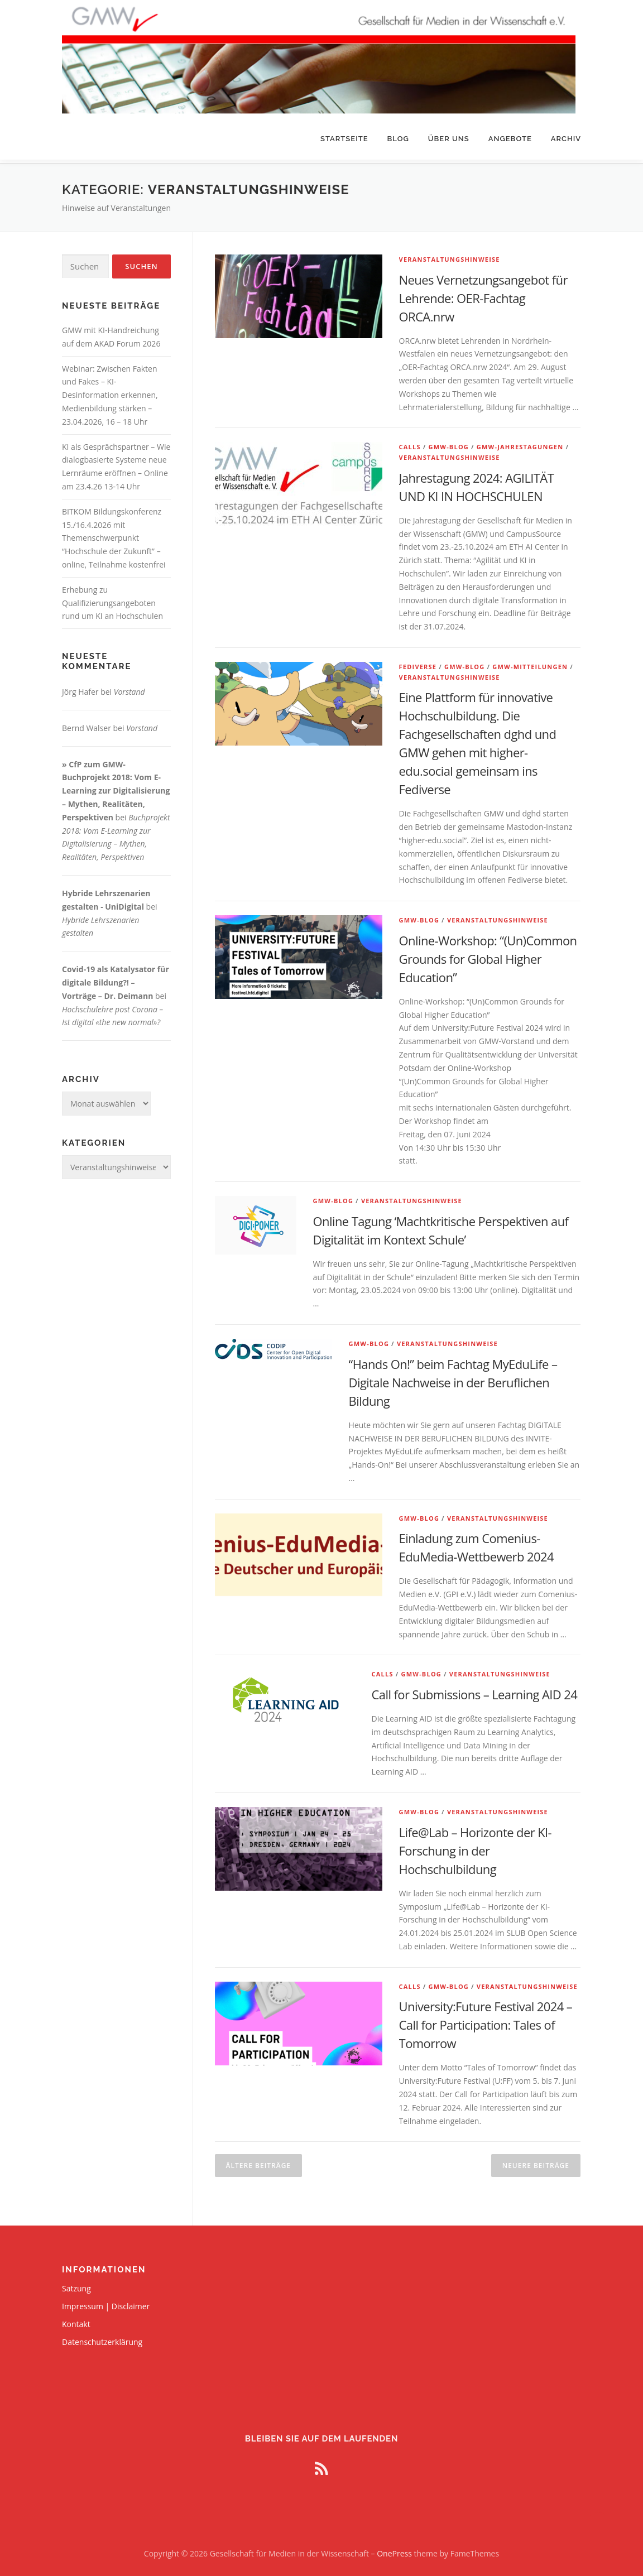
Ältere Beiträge (258, 2161)
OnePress (394, 2549)
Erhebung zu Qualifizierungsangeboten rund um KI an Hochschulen (112, 599)
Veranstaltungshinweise (449, 255)
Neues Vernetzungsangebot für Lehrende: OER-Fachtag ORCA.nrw (483, 294)
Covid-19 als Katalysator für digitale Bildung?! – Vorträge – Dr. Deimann (115, 978)
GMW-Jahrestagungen (520, 443)
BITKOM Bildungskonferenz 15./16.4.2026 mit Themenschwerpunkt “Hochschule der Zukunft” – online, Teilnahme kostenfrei (114, 534)
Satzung (76, 2284)
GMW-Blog (449, 443)
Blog (398, 138)
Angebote (510, 138)
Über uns (448, 138)
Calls (410, 443)
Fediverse (418, 663)
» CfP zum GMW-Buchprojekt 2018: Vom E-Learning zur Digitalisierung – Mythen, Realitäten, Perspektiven (116, 787)
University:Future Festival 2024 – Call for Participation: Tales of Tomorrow (486, 2021)
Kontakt (76, 2320)
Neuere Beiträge (535, 2161)
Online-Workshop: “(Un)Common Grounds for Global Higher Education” (488, 955)
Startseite (344, 138)
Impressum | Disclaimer (106, 2302)
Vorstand (129, 688)
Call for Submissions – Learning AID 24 (475, 1690)
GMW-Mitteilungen (530, 663)
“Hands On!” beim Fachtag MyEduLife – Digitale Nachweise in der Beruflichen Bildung (453, 1378)
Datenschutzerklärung (102, 2338)
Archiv (566, 138)
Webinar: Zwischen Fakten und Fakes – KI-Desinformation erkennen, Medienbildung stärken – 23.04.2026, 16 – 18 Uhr (110, 391)
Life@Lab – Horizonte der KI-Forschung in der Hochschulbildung (475, 1846)
